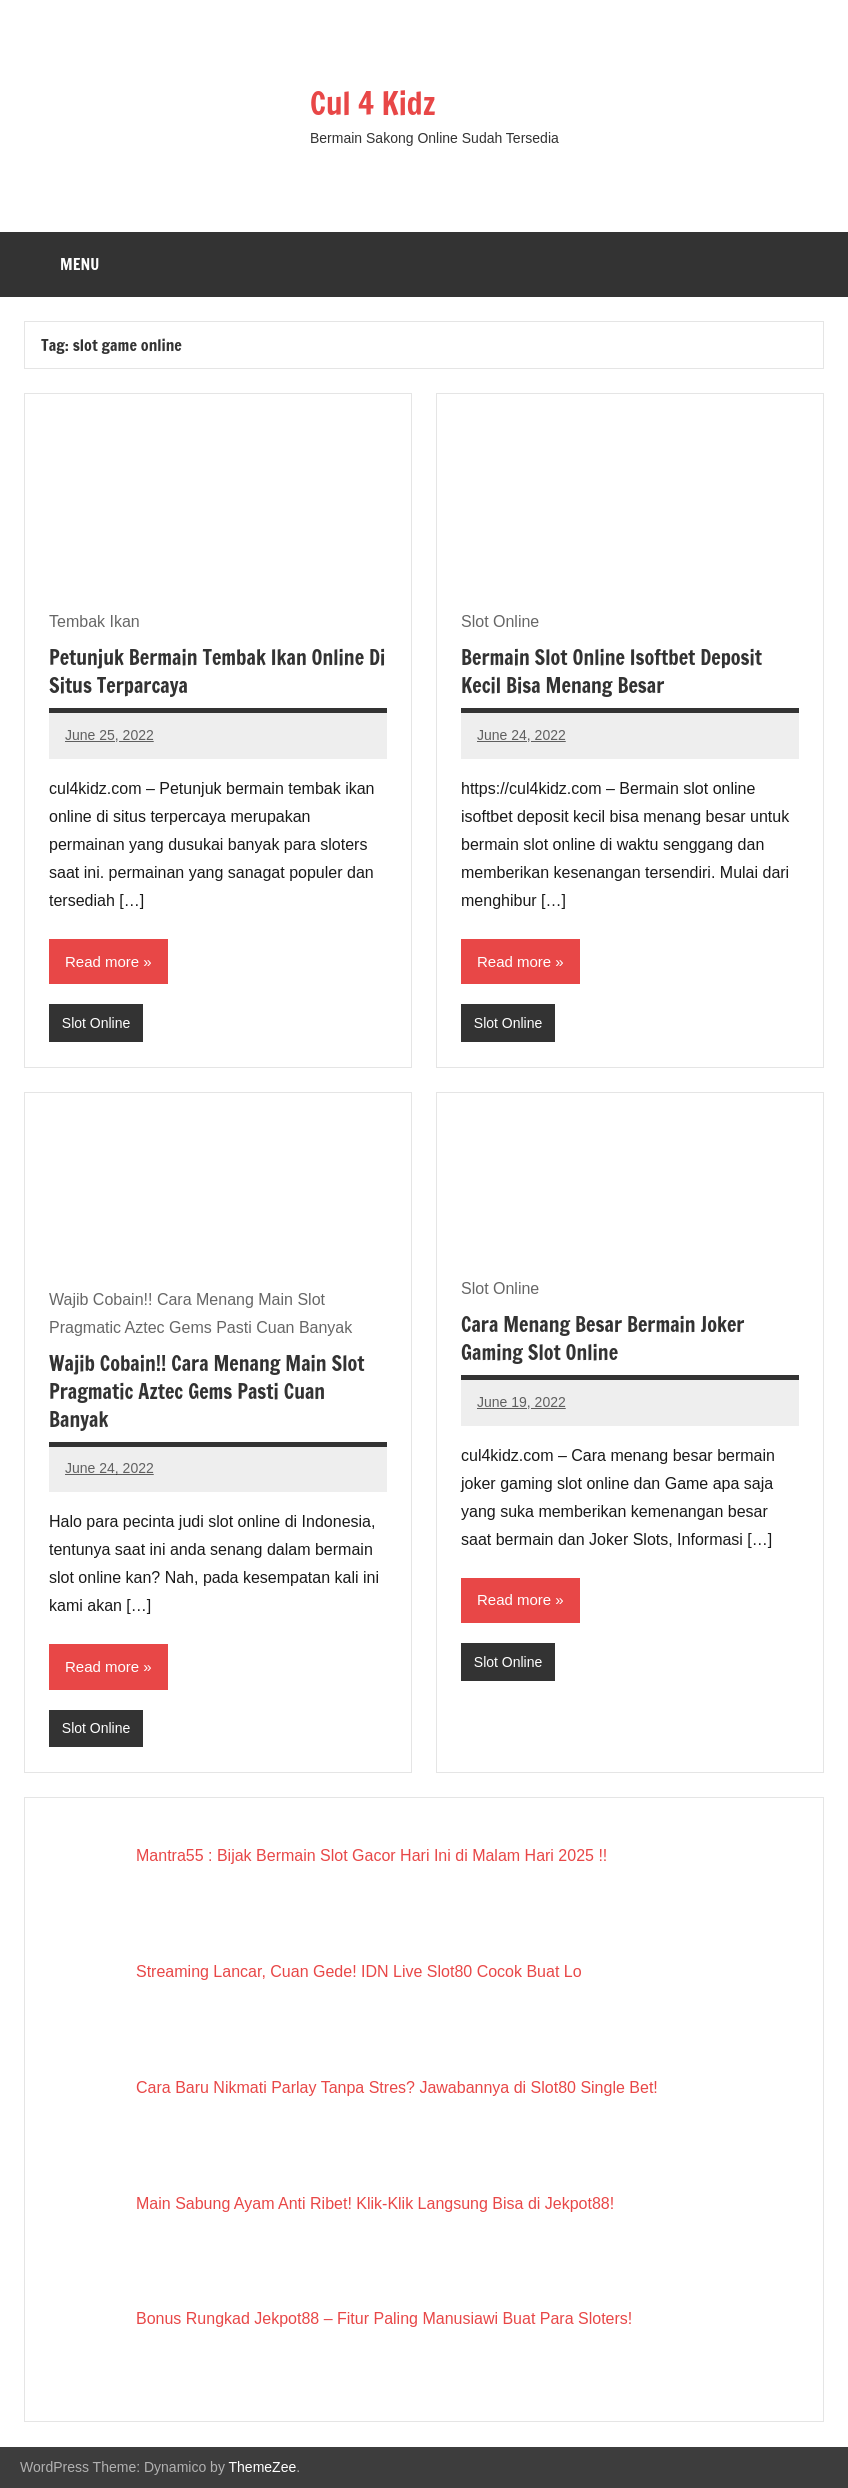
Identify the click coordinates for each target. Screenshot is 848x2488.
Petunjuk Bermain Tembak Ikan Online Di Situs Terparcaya (217, 671)
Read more (102, 961)
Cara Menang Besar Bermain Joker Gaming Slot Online (602, 1338)
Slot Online (96, 1023)
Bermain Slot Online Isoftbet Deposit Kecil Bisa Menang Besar (611, 671)
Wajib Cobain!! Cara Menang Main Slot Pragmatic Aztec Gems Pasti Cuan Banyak (206, 1391)
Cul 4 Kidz (375, 103)
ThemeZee (263, 2467)
